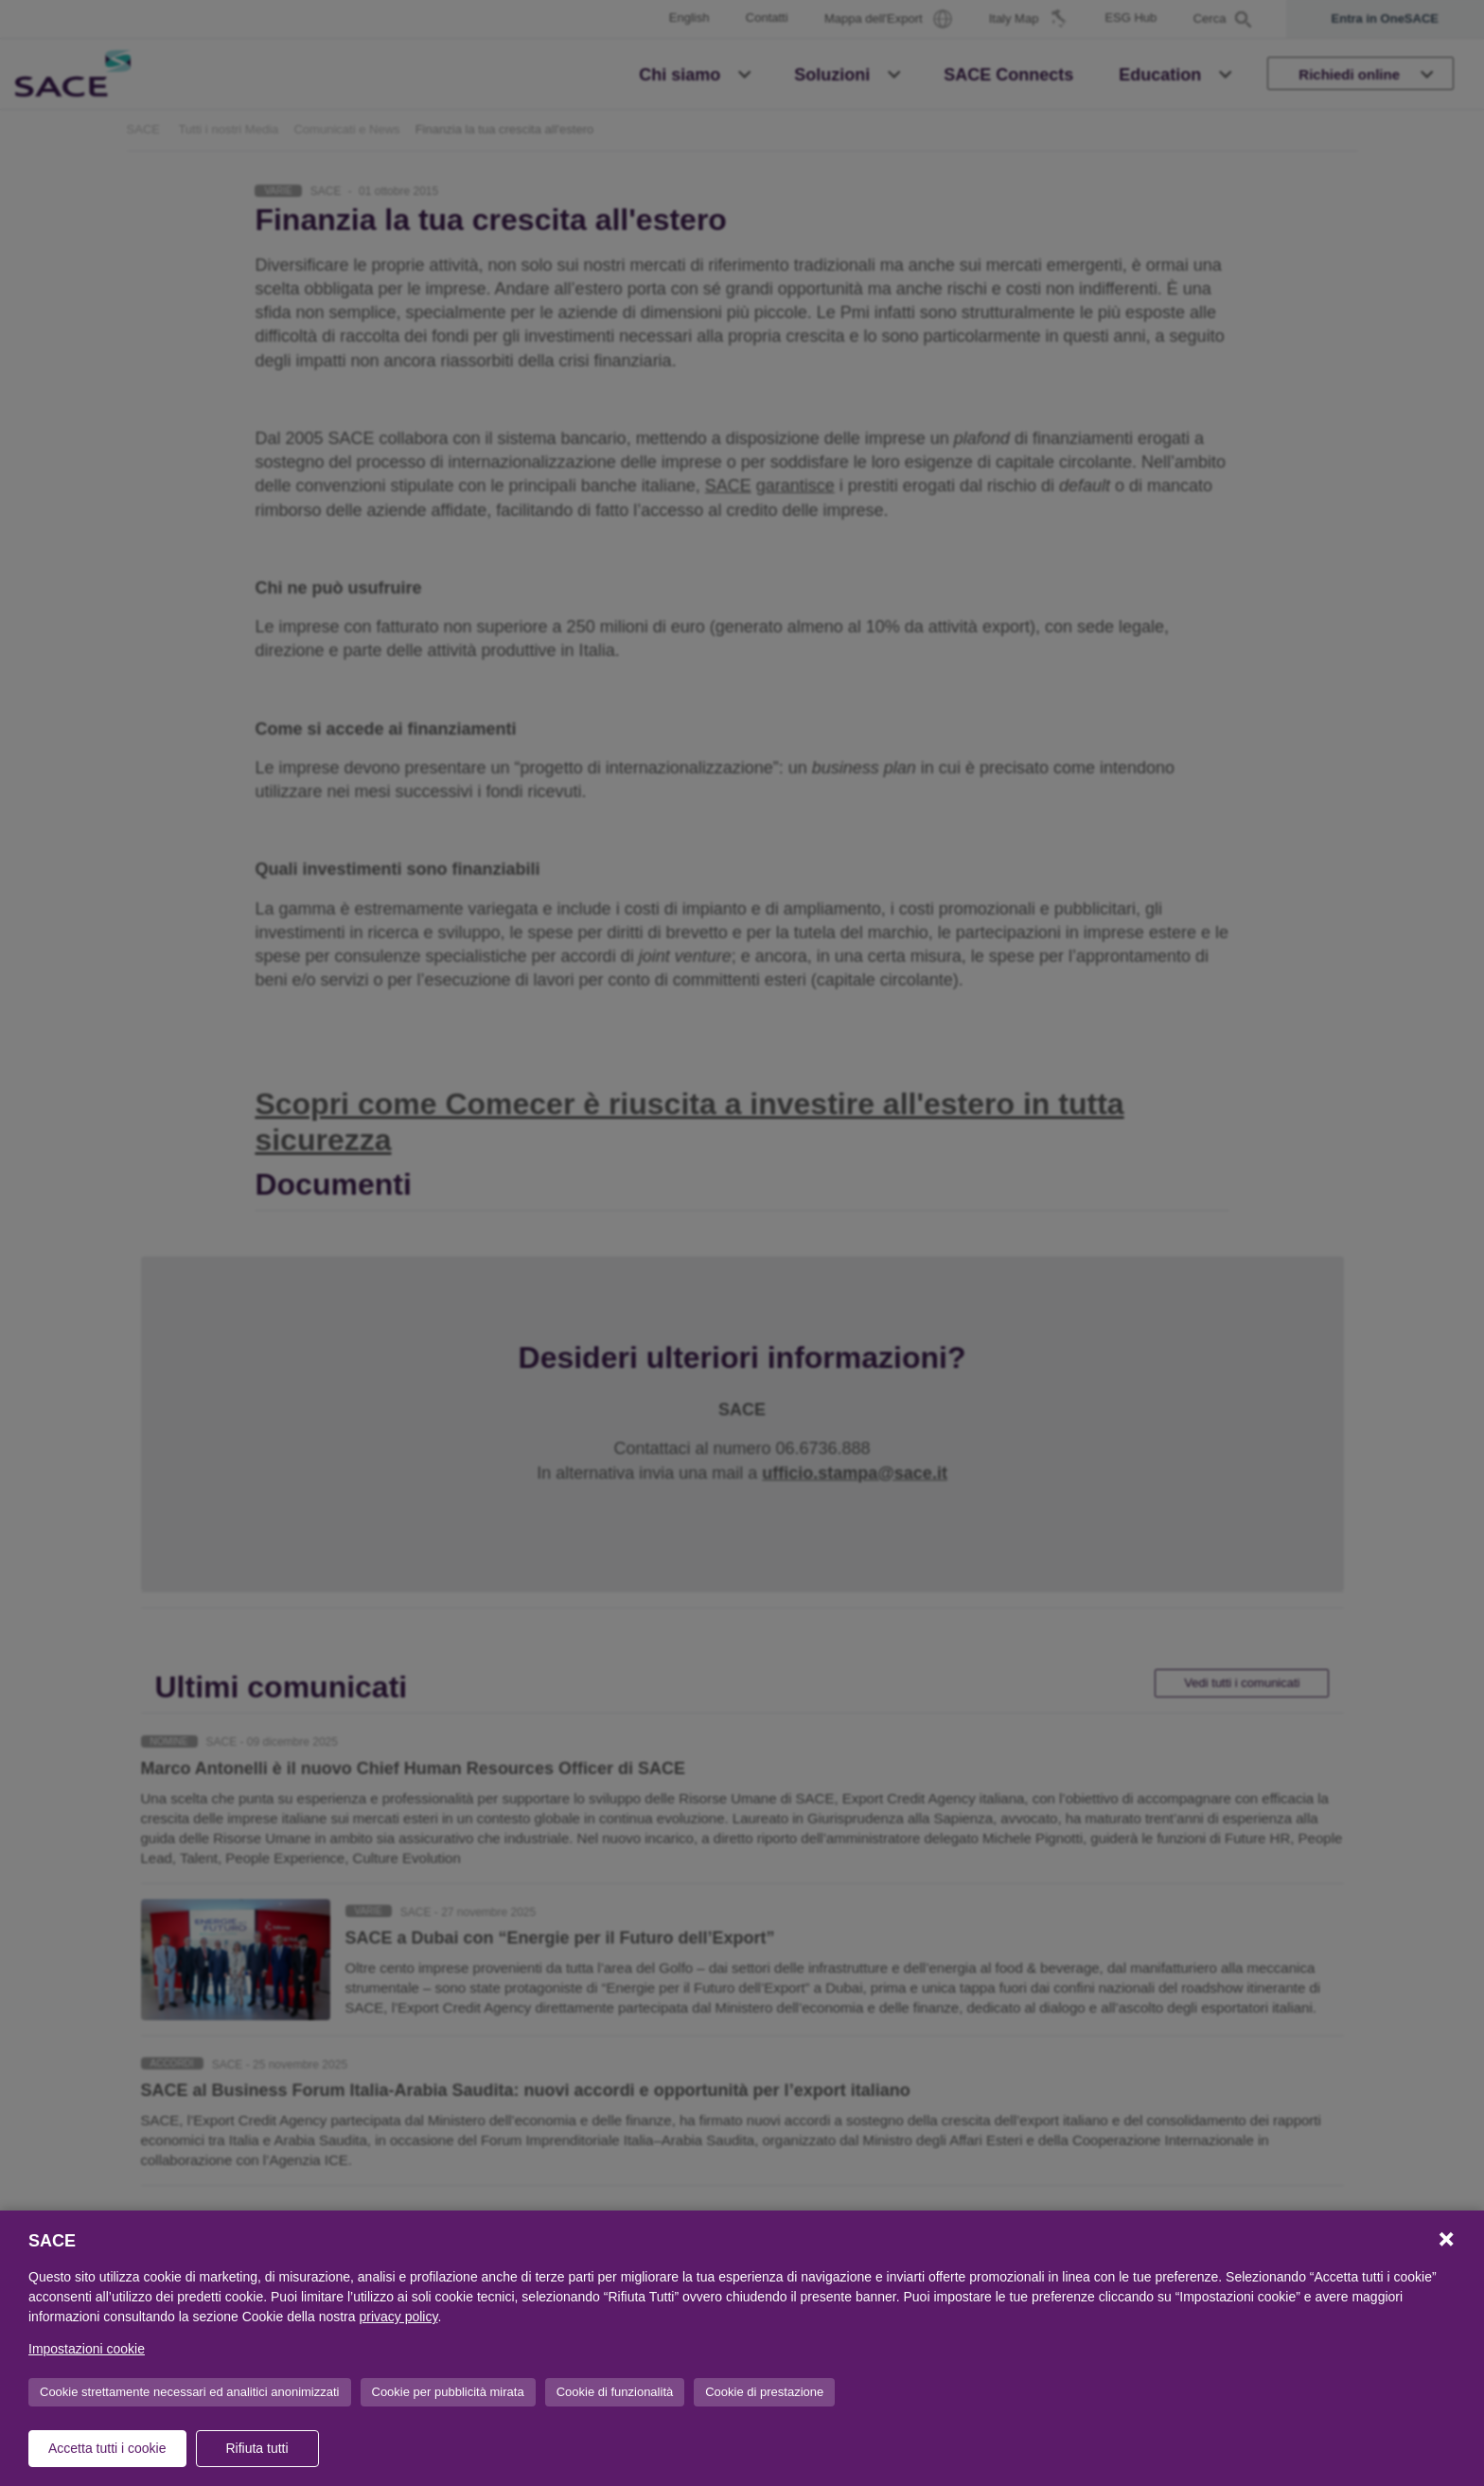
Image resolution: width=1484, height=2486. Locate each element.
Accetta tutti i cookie (107, 2448)
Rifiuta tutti (256, 2448)
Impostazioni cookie (86, 2348)
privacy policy (398, 2316)
